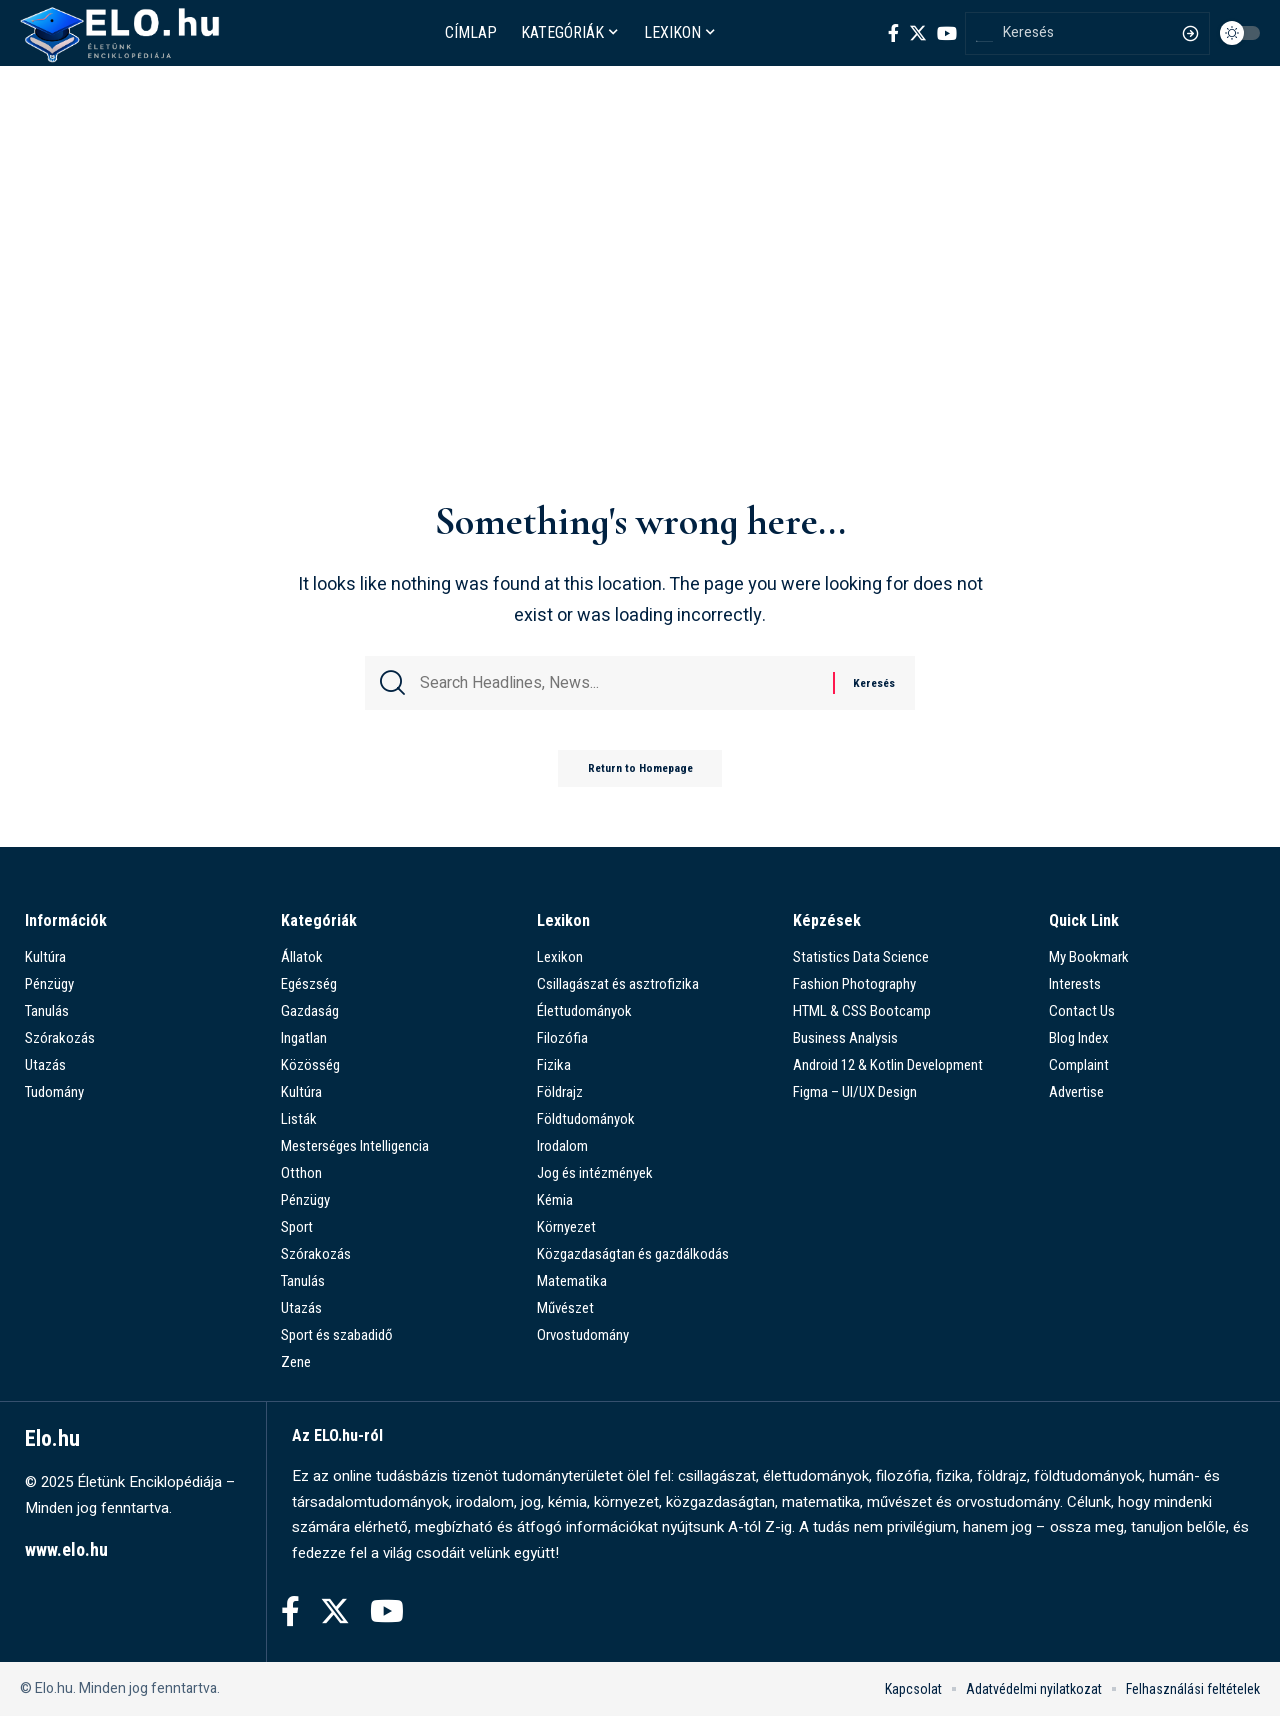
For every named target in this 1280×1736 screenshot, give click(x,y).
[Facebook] (893, 33)
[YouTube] (947, 33)
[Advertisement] (640, 337)
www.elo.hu (66, 1569)
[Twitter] (918, 33)
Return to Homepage (640, 787)
